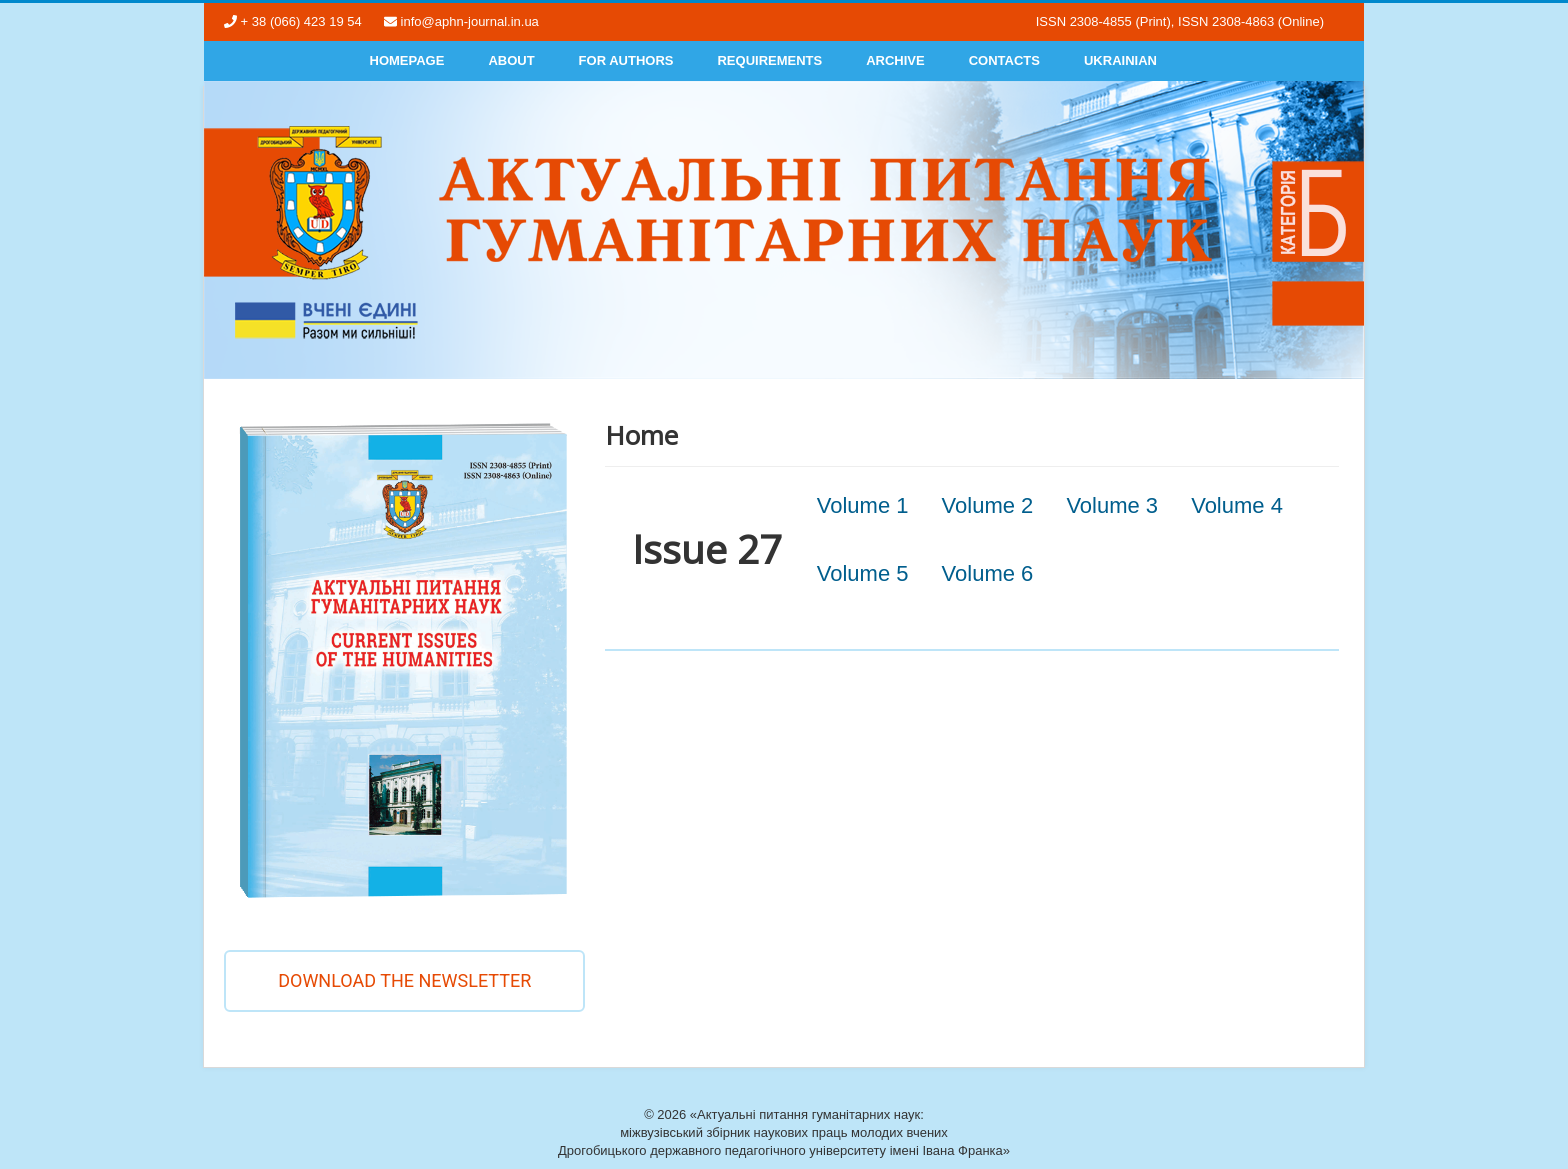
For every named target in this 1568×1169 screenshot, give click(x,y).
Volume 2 (988, 505)
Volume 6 (988, 573)
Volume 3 (1112, 505)
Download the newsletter (404, 980)
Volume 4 (1237, 505)
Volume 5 (863, 573)
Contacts (1004, 60)
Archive (895, 60)
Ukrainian (1120, 60)
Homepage (407, 60)
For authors (626, 60)
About (511, 60)
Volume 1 (863, 505)
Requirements (769, 60)
